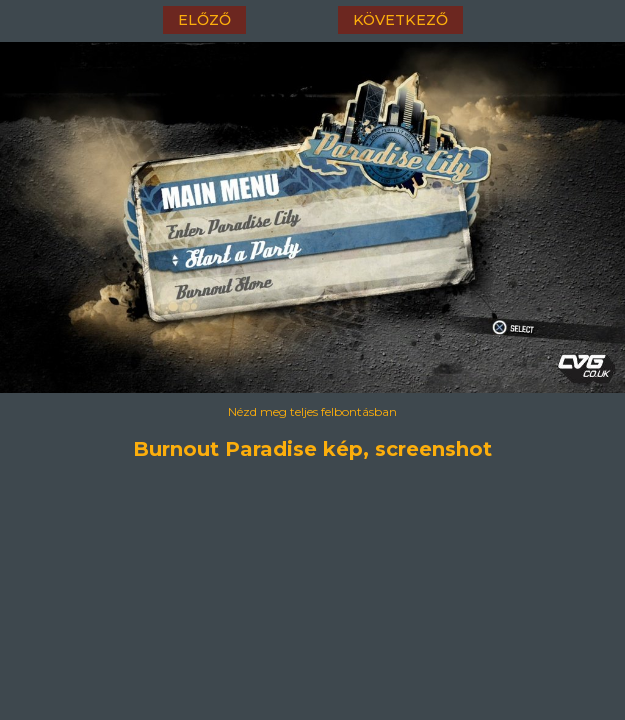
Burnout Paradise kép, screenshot (312, 449)
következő (400, 20)
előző (204, 20)
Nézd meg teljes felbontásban (312, 411)
